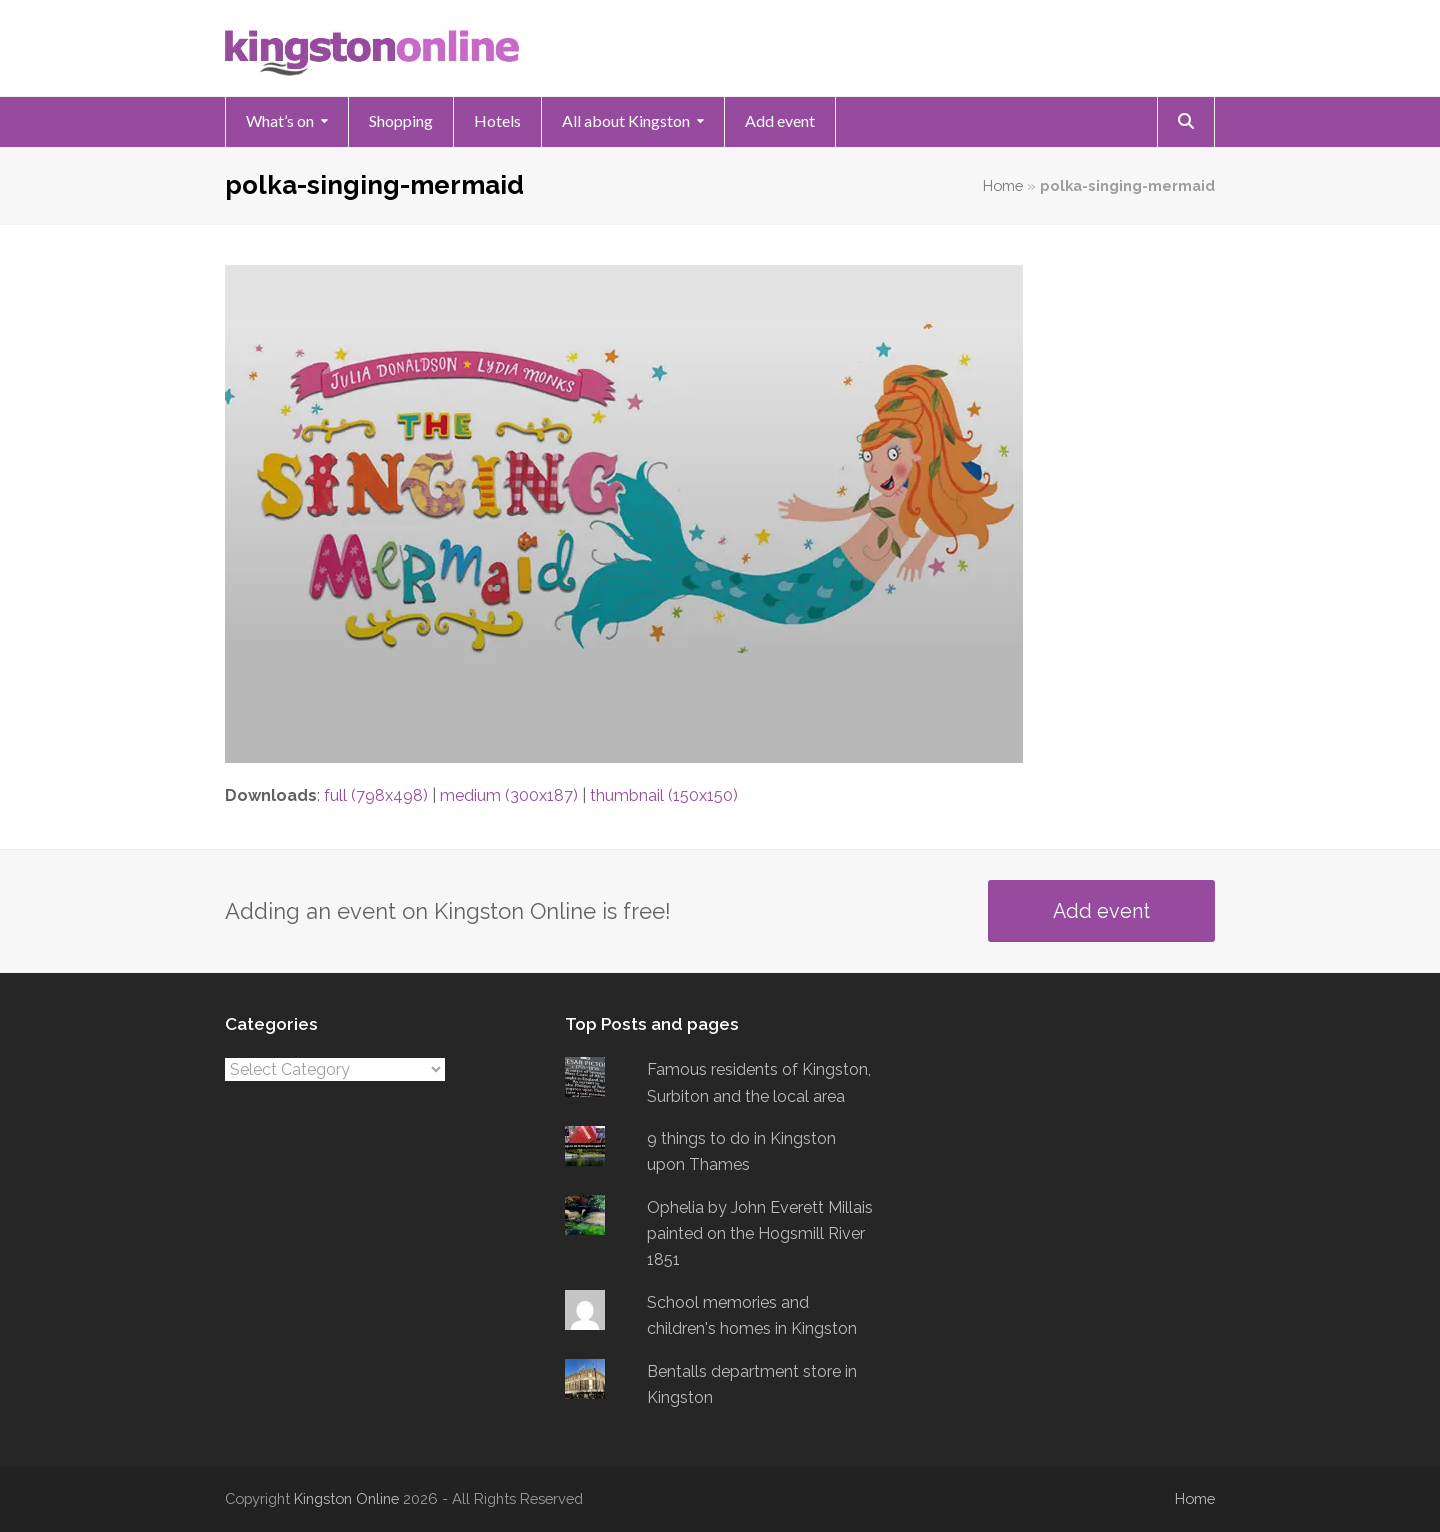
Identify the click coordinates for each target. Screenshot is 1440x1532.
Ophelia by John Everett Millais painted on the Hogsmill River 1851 (760, 1234)
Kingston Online (346, 1498)
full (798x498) (376, 795)
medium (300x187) (509, 795)
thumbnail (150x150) (664, 795)
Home (1003, 185)
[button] (1186, 122)
